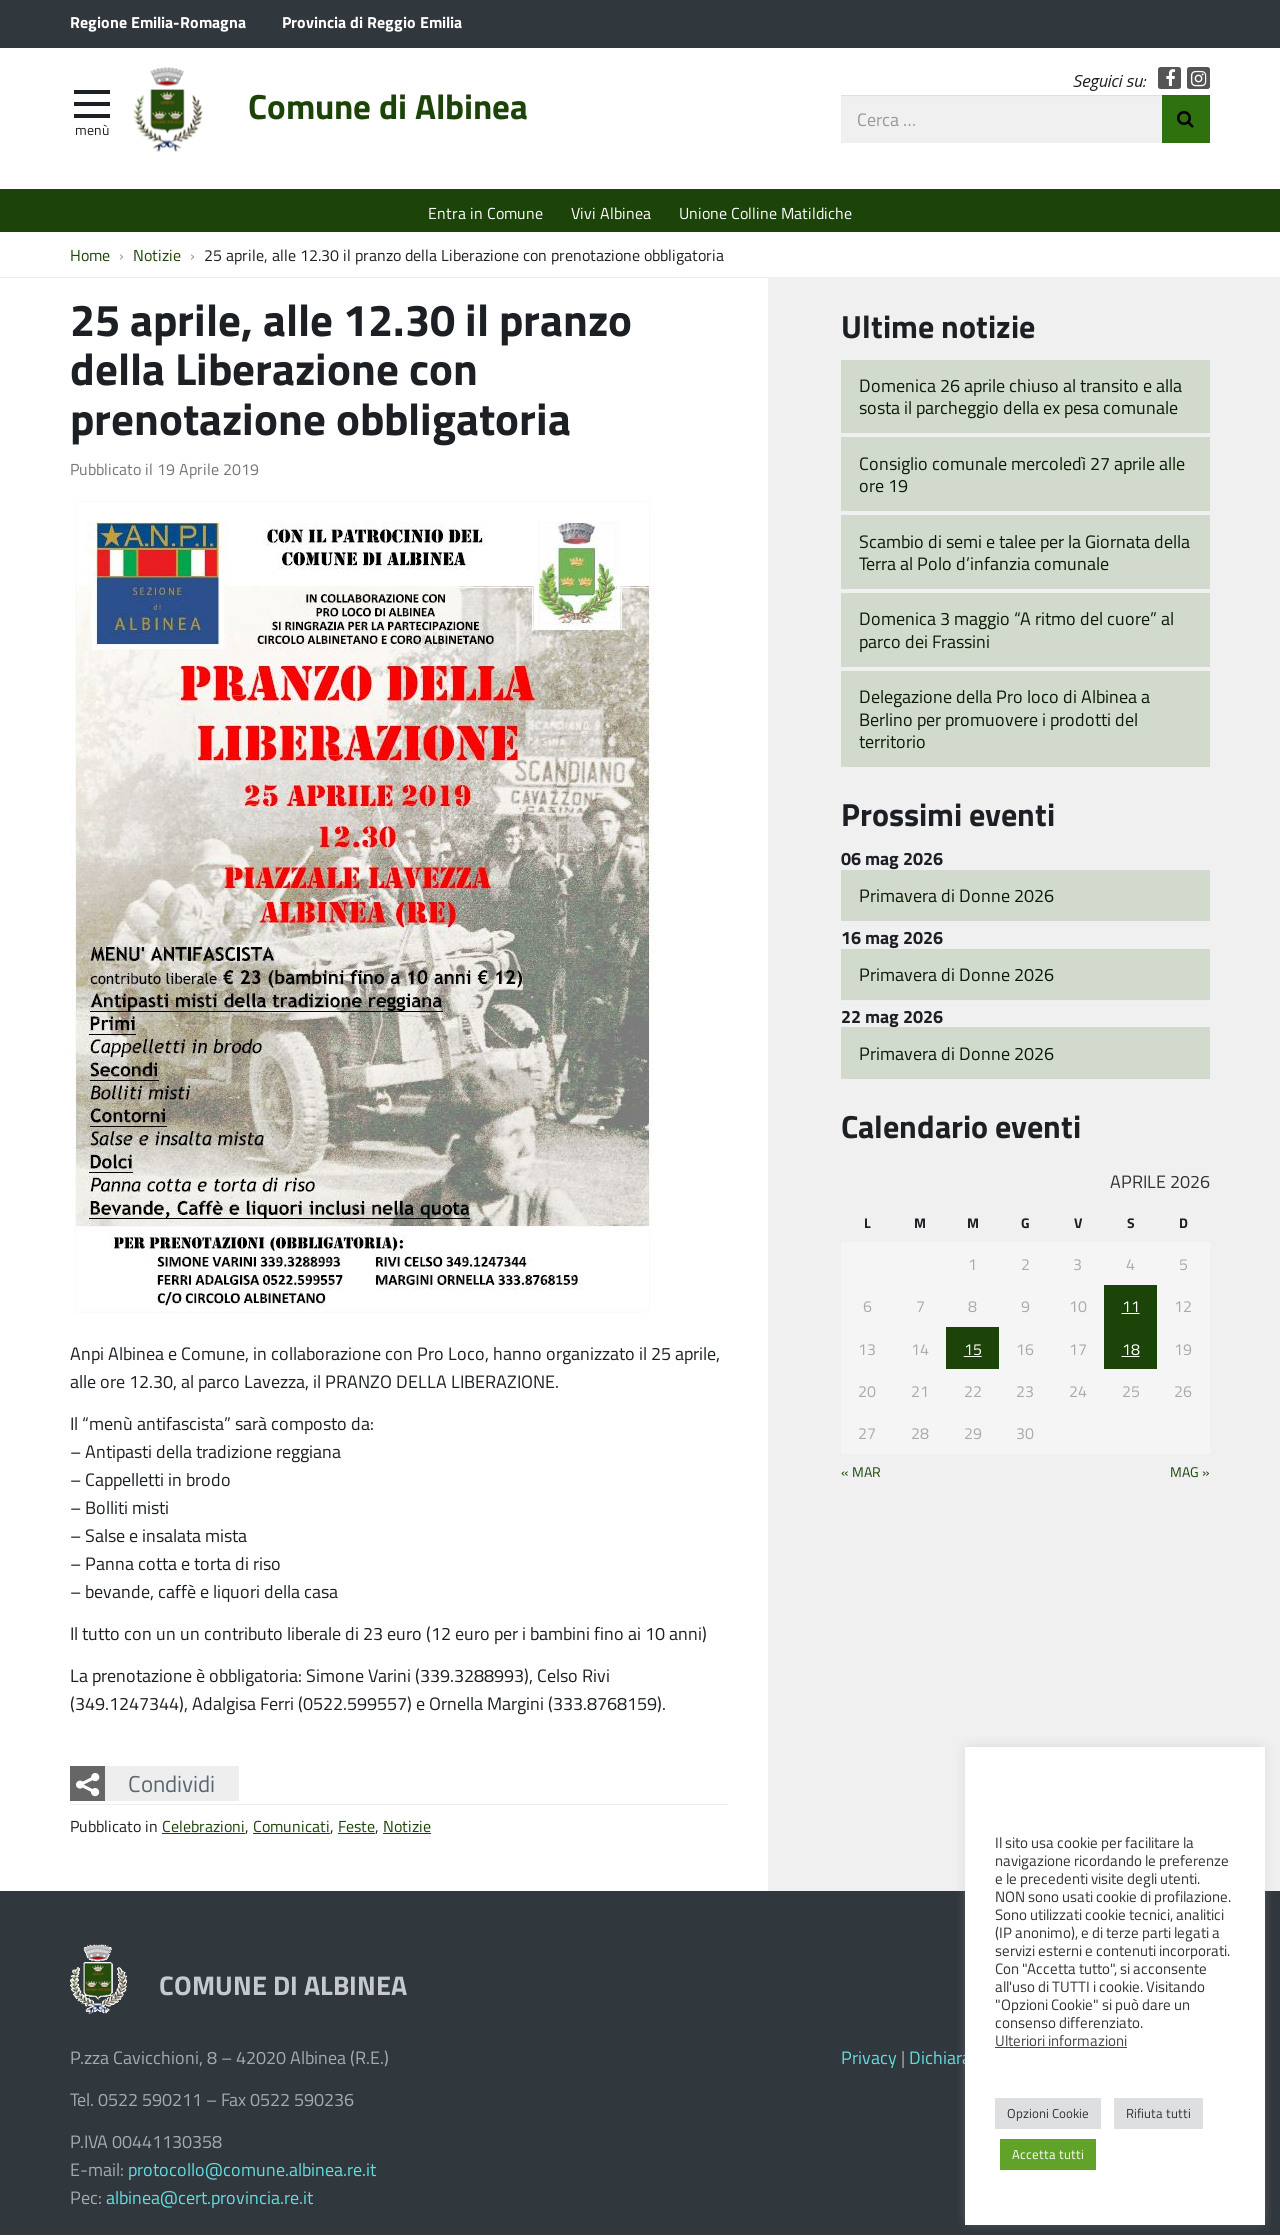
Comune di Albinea (408, 112)
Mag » (1190, 1477)
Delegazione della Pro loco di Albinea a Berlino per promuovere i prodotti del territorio (1004, 723)
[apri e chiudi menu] (92, 106)
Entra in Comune (485, 212)
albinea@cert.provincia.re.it (209, 2202)
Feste (356, 1831)
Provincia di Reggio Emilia (372, 21)
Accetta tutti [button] (1048, 2154)
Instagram (1198, 82)
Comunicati (291, 1831)
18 (1131, 1353)
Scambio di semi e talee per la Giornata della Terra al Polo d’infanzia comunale (1024, 557)
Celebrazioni (203, 1831)
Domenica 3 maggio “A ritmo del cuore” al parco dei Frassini (1016, 635)
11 (1131, 1310)
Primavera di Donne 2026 (956, 900)
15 (973, 1353)
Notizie (407, 1831)
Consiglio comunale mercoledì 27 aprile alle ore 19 (1022, 479)
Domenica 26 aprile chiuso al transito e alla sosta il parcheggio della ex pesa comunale (1020, 401)
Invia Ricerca (1186, 123)
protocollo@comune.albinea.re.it (252, 2174)
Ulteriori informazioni (1061, 2040)
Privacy (869, 2062)
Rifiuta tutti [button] (1158, 2113)
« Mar (861, 1477)
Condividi (171, 1788)
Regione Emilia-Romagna (158, 21)
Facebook (1169, 82)
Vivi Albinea (611, 212)
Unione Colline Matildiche (765, 212)
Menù (92, 133)
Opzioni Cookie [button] (1048, 2113)
